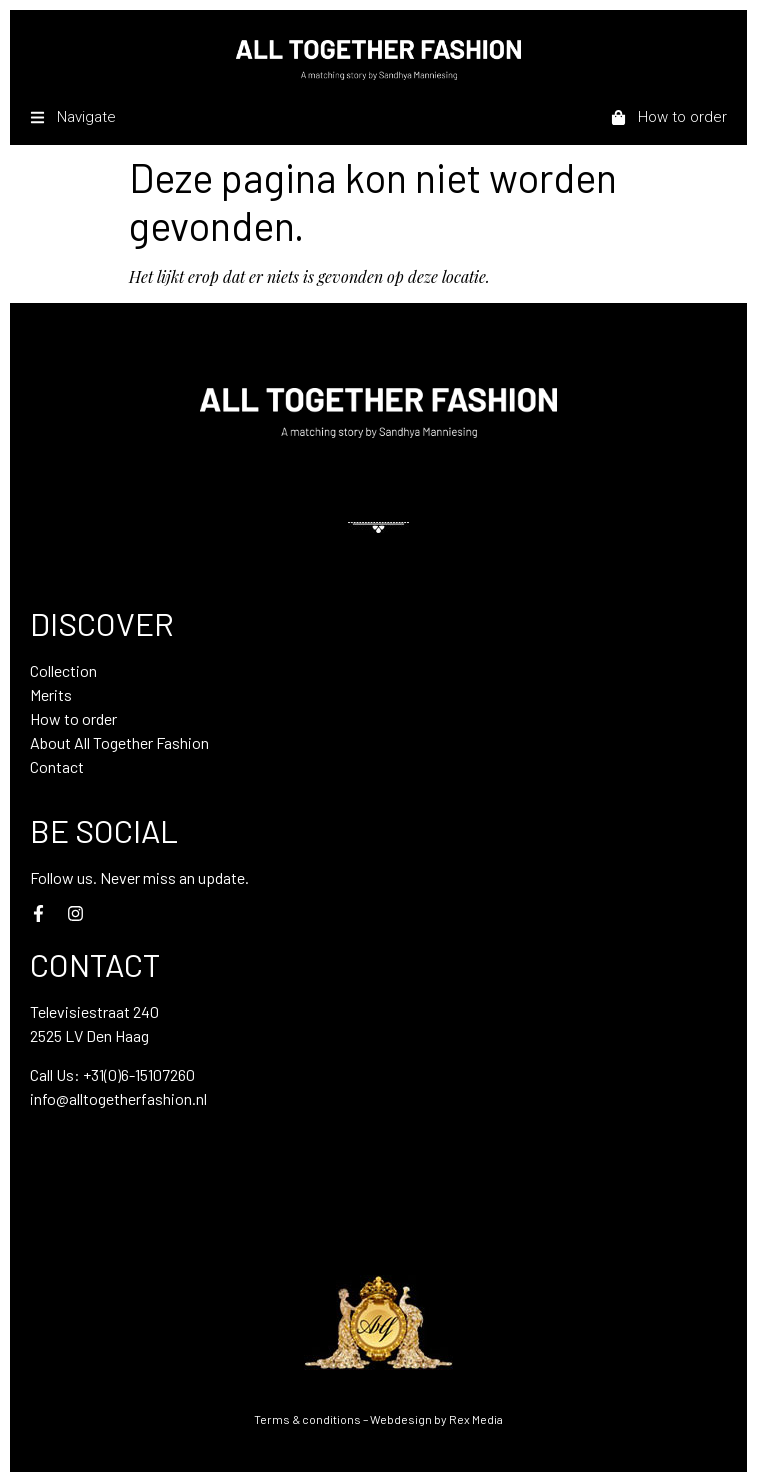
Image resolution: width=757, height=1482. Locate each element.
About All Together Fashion (119, 742)
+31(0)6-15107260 (139, 1074)
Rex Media (476, 1419)
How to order (73, 718)
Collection (63, 670)
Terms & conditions (307, 1419)
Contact (57, 766)
